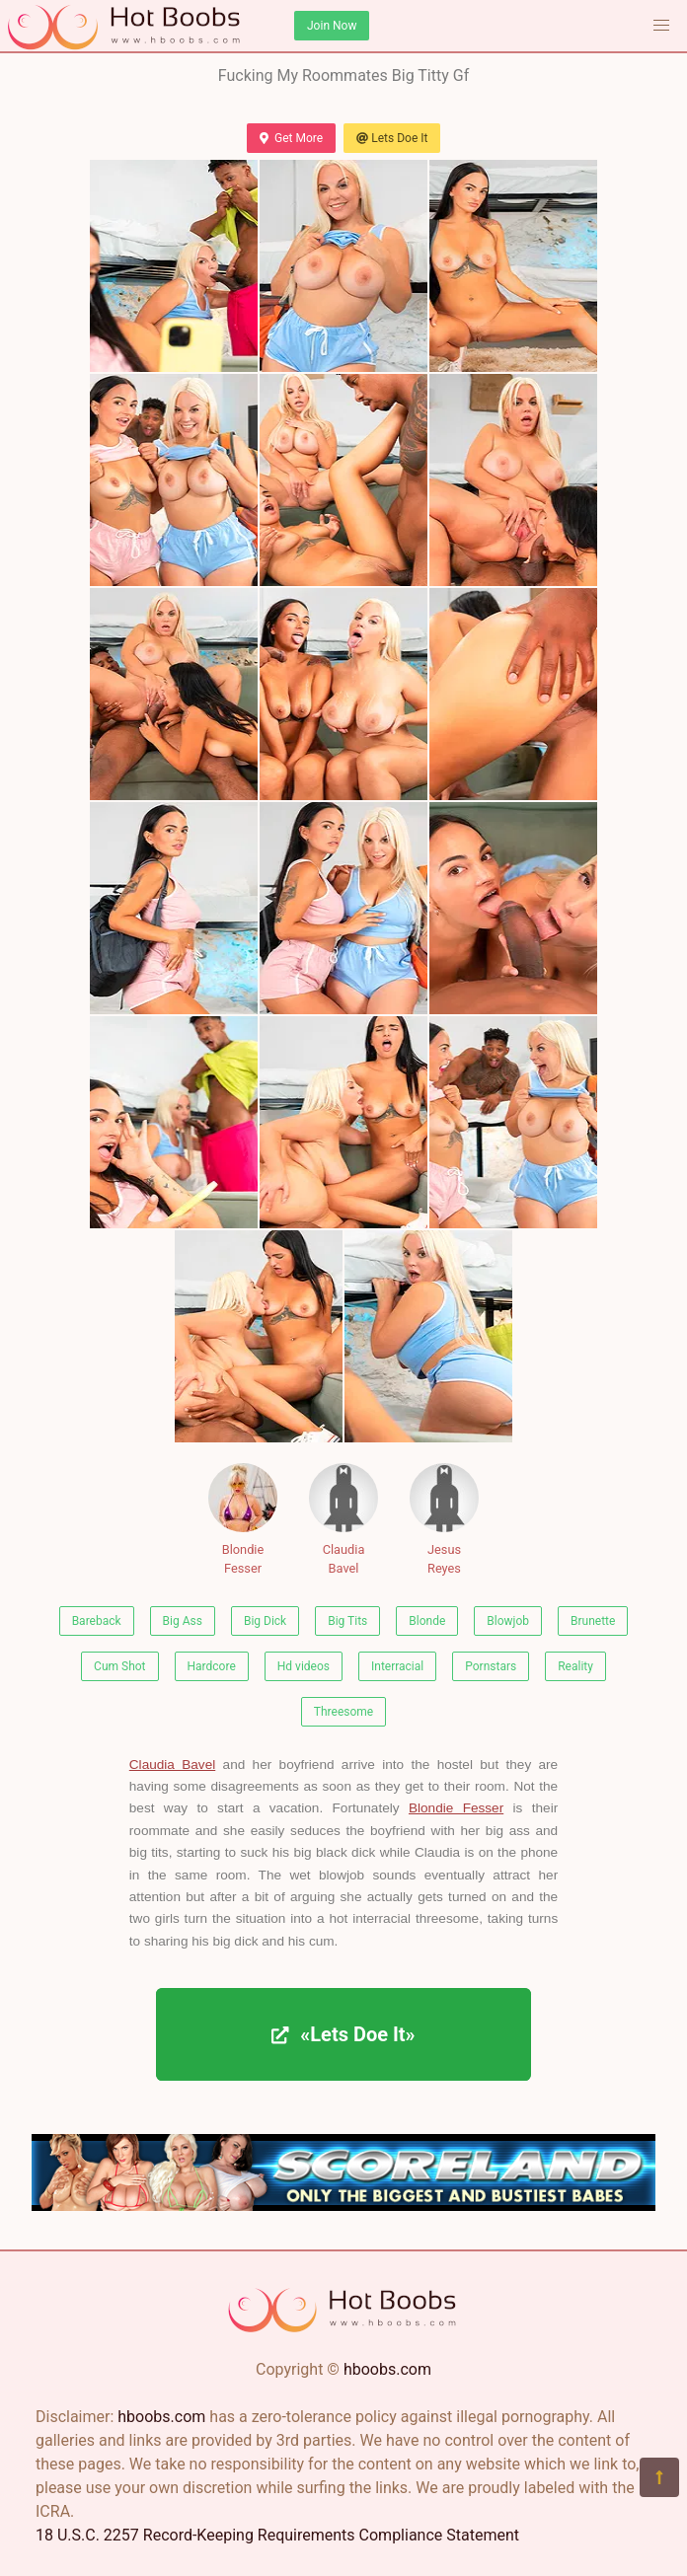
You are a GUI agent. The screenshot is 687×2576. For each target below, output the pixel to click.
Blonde (427, 1621)
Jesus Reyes (444, 1519)
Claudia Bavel (343, 1519)
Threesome (343, 1712)
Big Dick (265, 1621)
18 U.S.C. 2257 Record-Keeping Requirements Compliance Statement (277, 2535)
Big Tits (347, 1621)
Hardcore (212, 1666)
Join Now (331, 26)
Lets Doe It (391, 138)
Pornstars (490, 1666)
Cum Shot (119, 1666)
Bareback (96, 1621)
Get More (291, 138)
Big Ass (182, 1621)
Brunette (593, 1621)
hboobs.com (387, 2369)
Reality (575, 1666)
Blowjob (508, 1621)
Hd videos (303, 1666)
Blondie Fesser (242, 1519)
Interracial (397, 1666)
